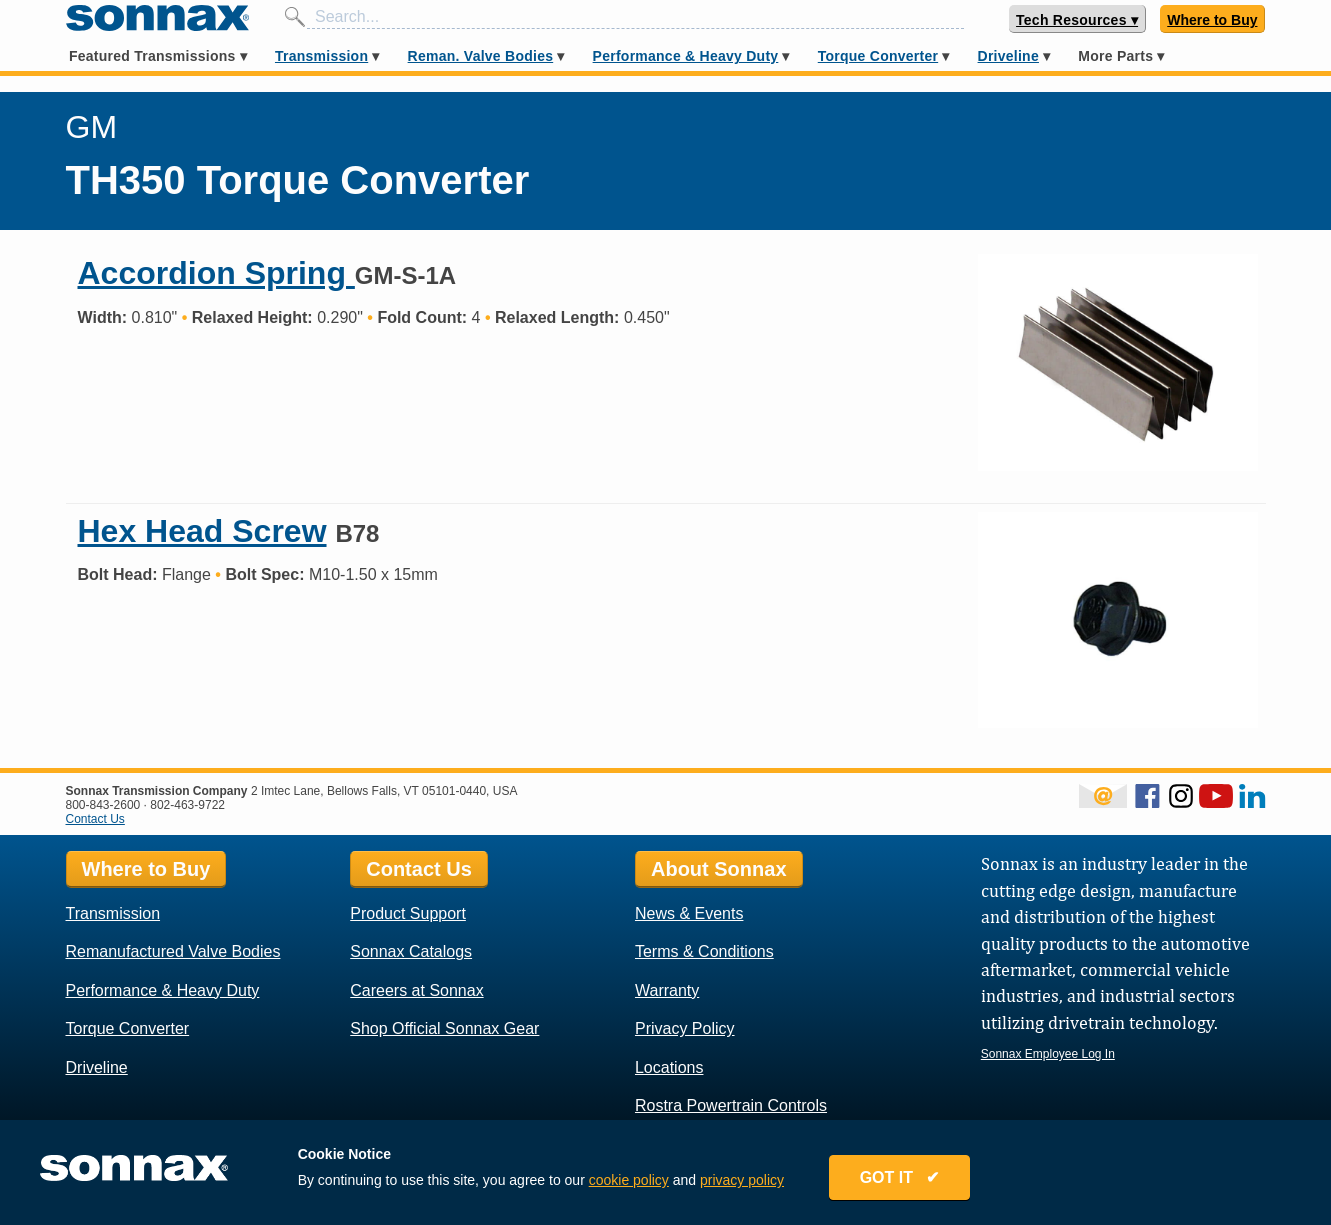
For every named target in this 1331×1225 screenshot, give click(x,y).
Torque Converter (878, 56)
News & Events (689, 913)
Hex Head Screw (202, 531)
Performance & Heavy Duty (686, 56)
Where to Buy (1212, 20)
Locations (669, 1067)
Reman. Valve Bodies (481, 56)
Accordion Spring (216, 273)
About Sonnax (719, 869)
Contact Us (95, 819)
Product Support (408, 913)
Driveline (1008, 56)
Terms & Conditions (704, 951)
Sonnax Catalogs (411, 951)
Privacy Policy (685, 1028)
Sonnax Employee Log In (1048, 1054)
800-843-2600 (103, 805)
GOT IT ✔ (900, 1177)
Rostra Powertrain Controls (731, 1105)
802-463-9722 (187, 805)
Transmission (321, 56)
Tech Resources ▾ (1077, 20)
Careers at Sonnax (416, 990)
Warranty (667, 990)
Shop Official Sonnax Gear (444, 1028)
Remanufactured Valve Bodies (173, 951)
